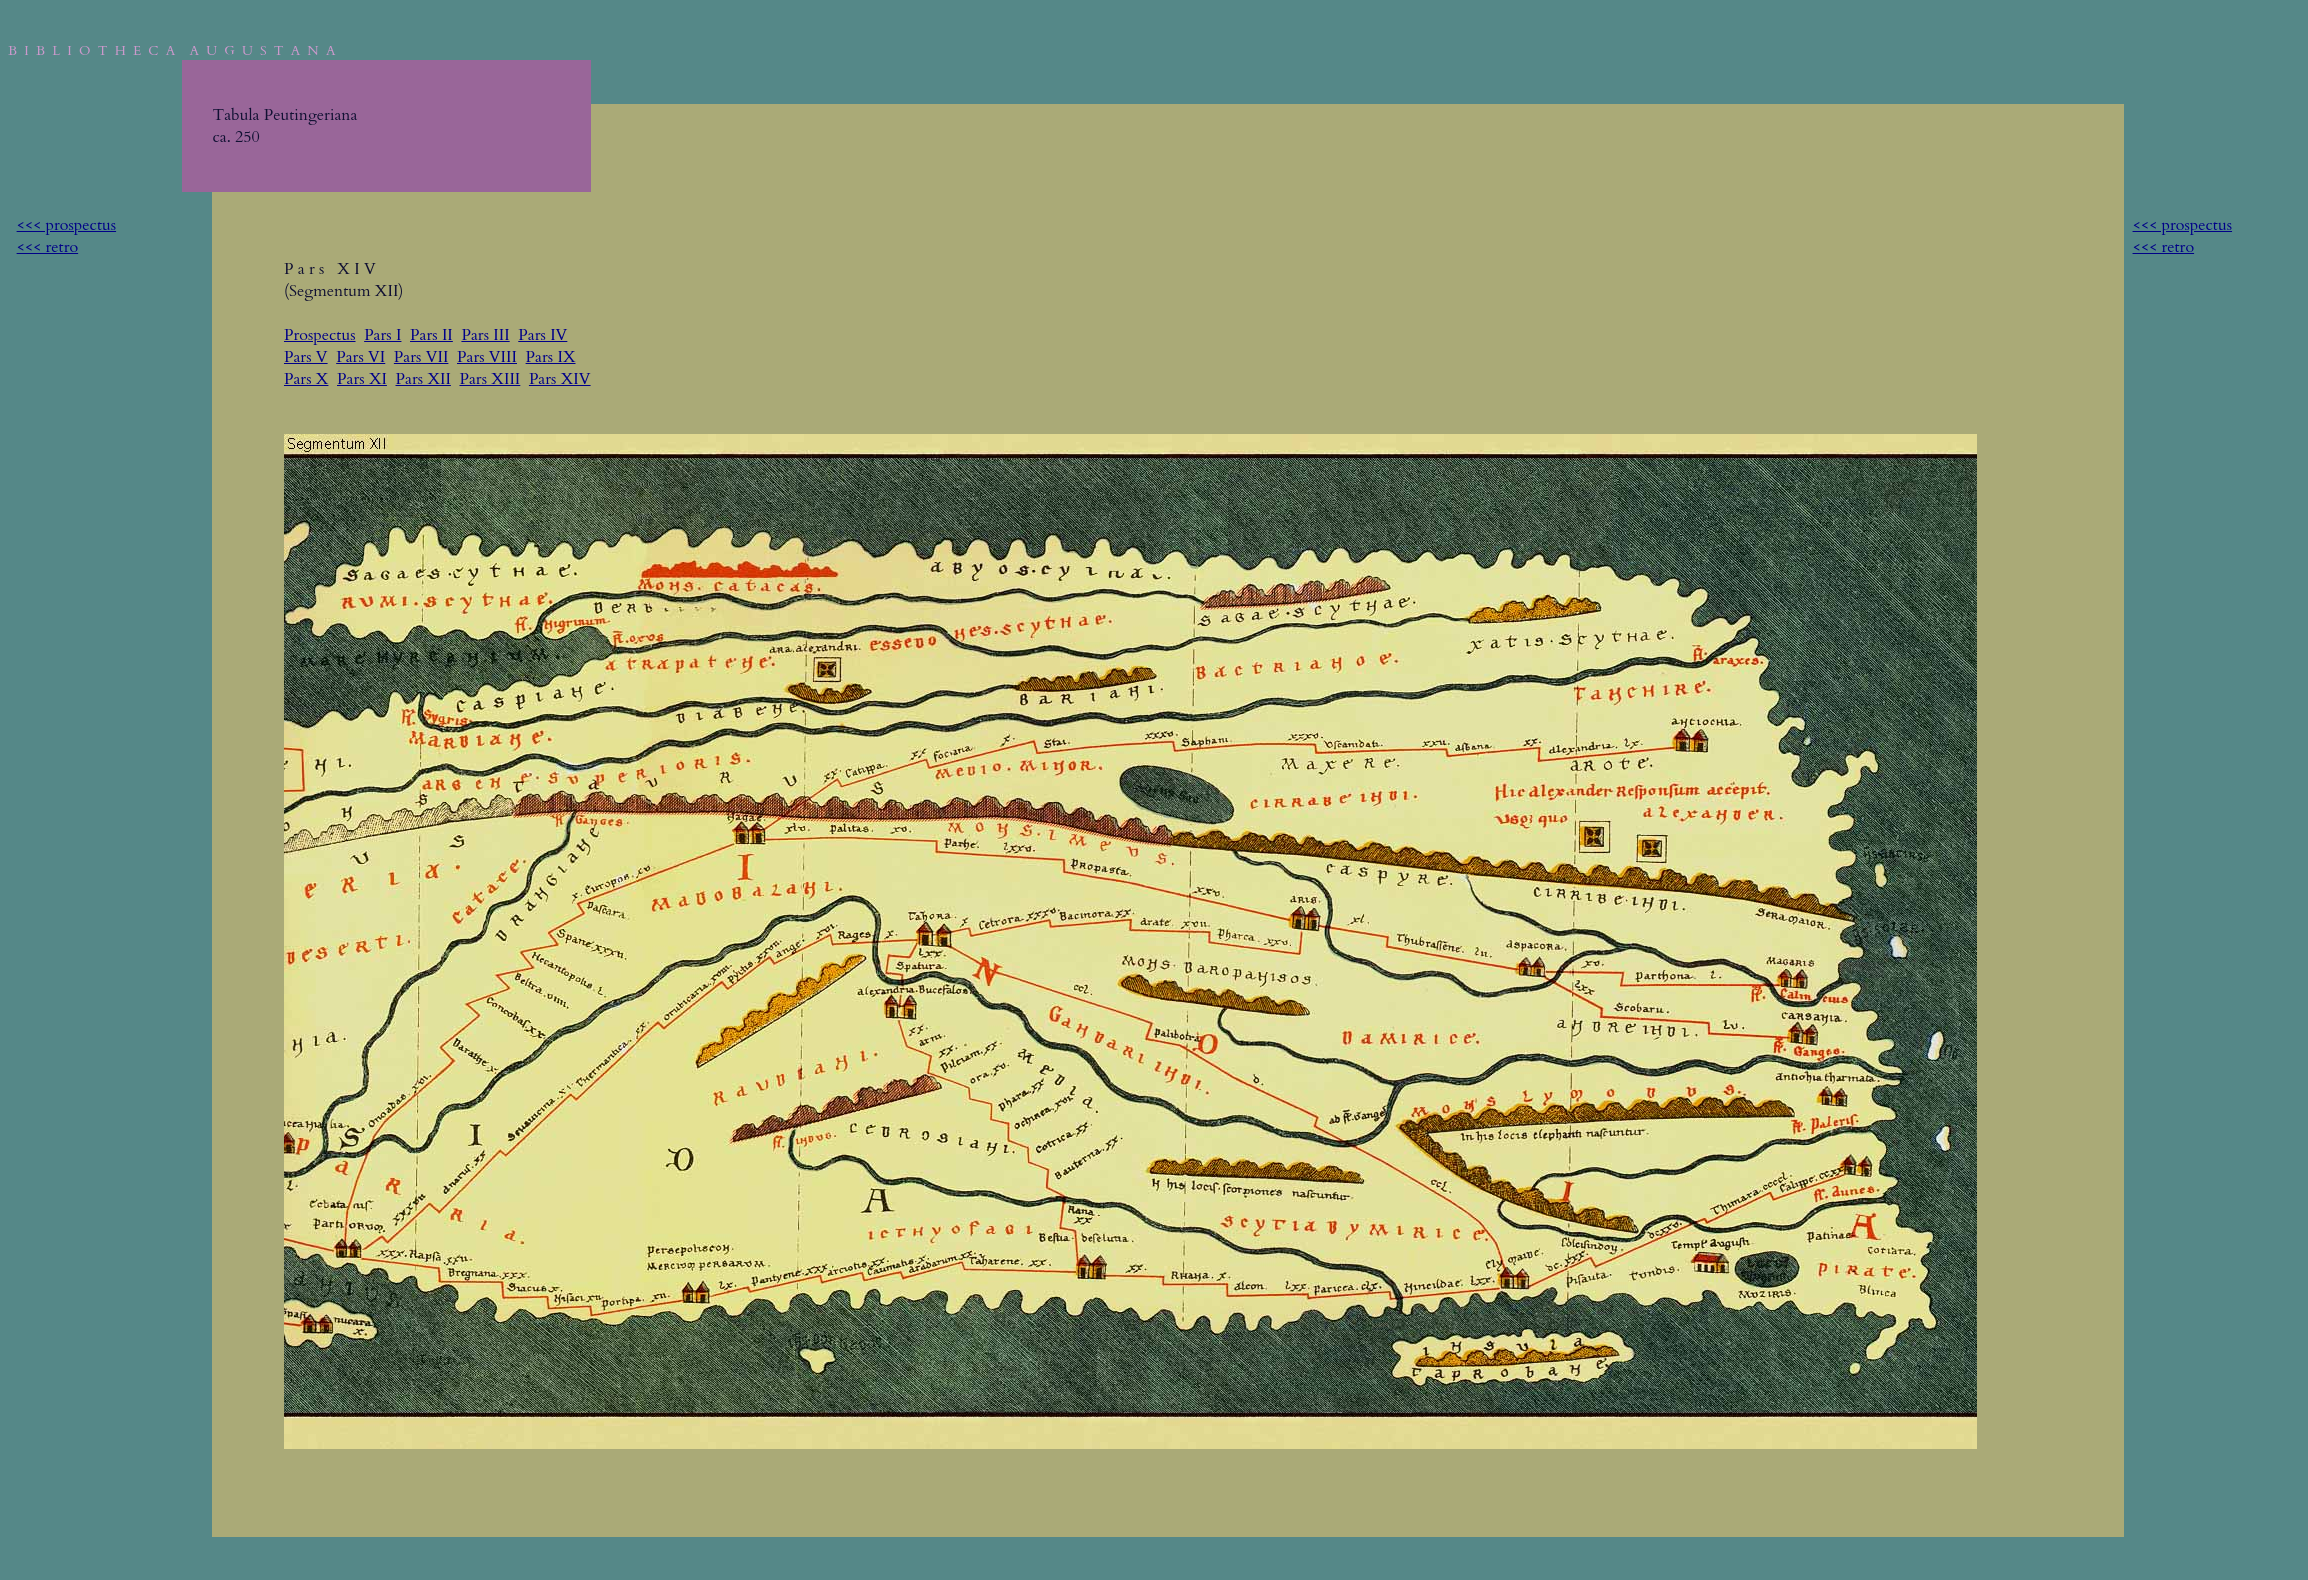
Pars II (431, 335)
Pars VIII (487, 357)
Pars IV (542, 335)
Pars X (306, 379)
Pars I (382, 335)
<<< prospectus (67, 225)
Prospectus (320, 335)
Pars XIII (489, 379)
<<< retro (48, 247)
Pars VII (421, 357)
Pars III (485, 335)
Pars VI (360, 357)
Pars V (306, 357)
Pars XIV (560, 379)
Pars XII (423, 379)
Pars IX (551, 357)
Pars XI (362, 379)
